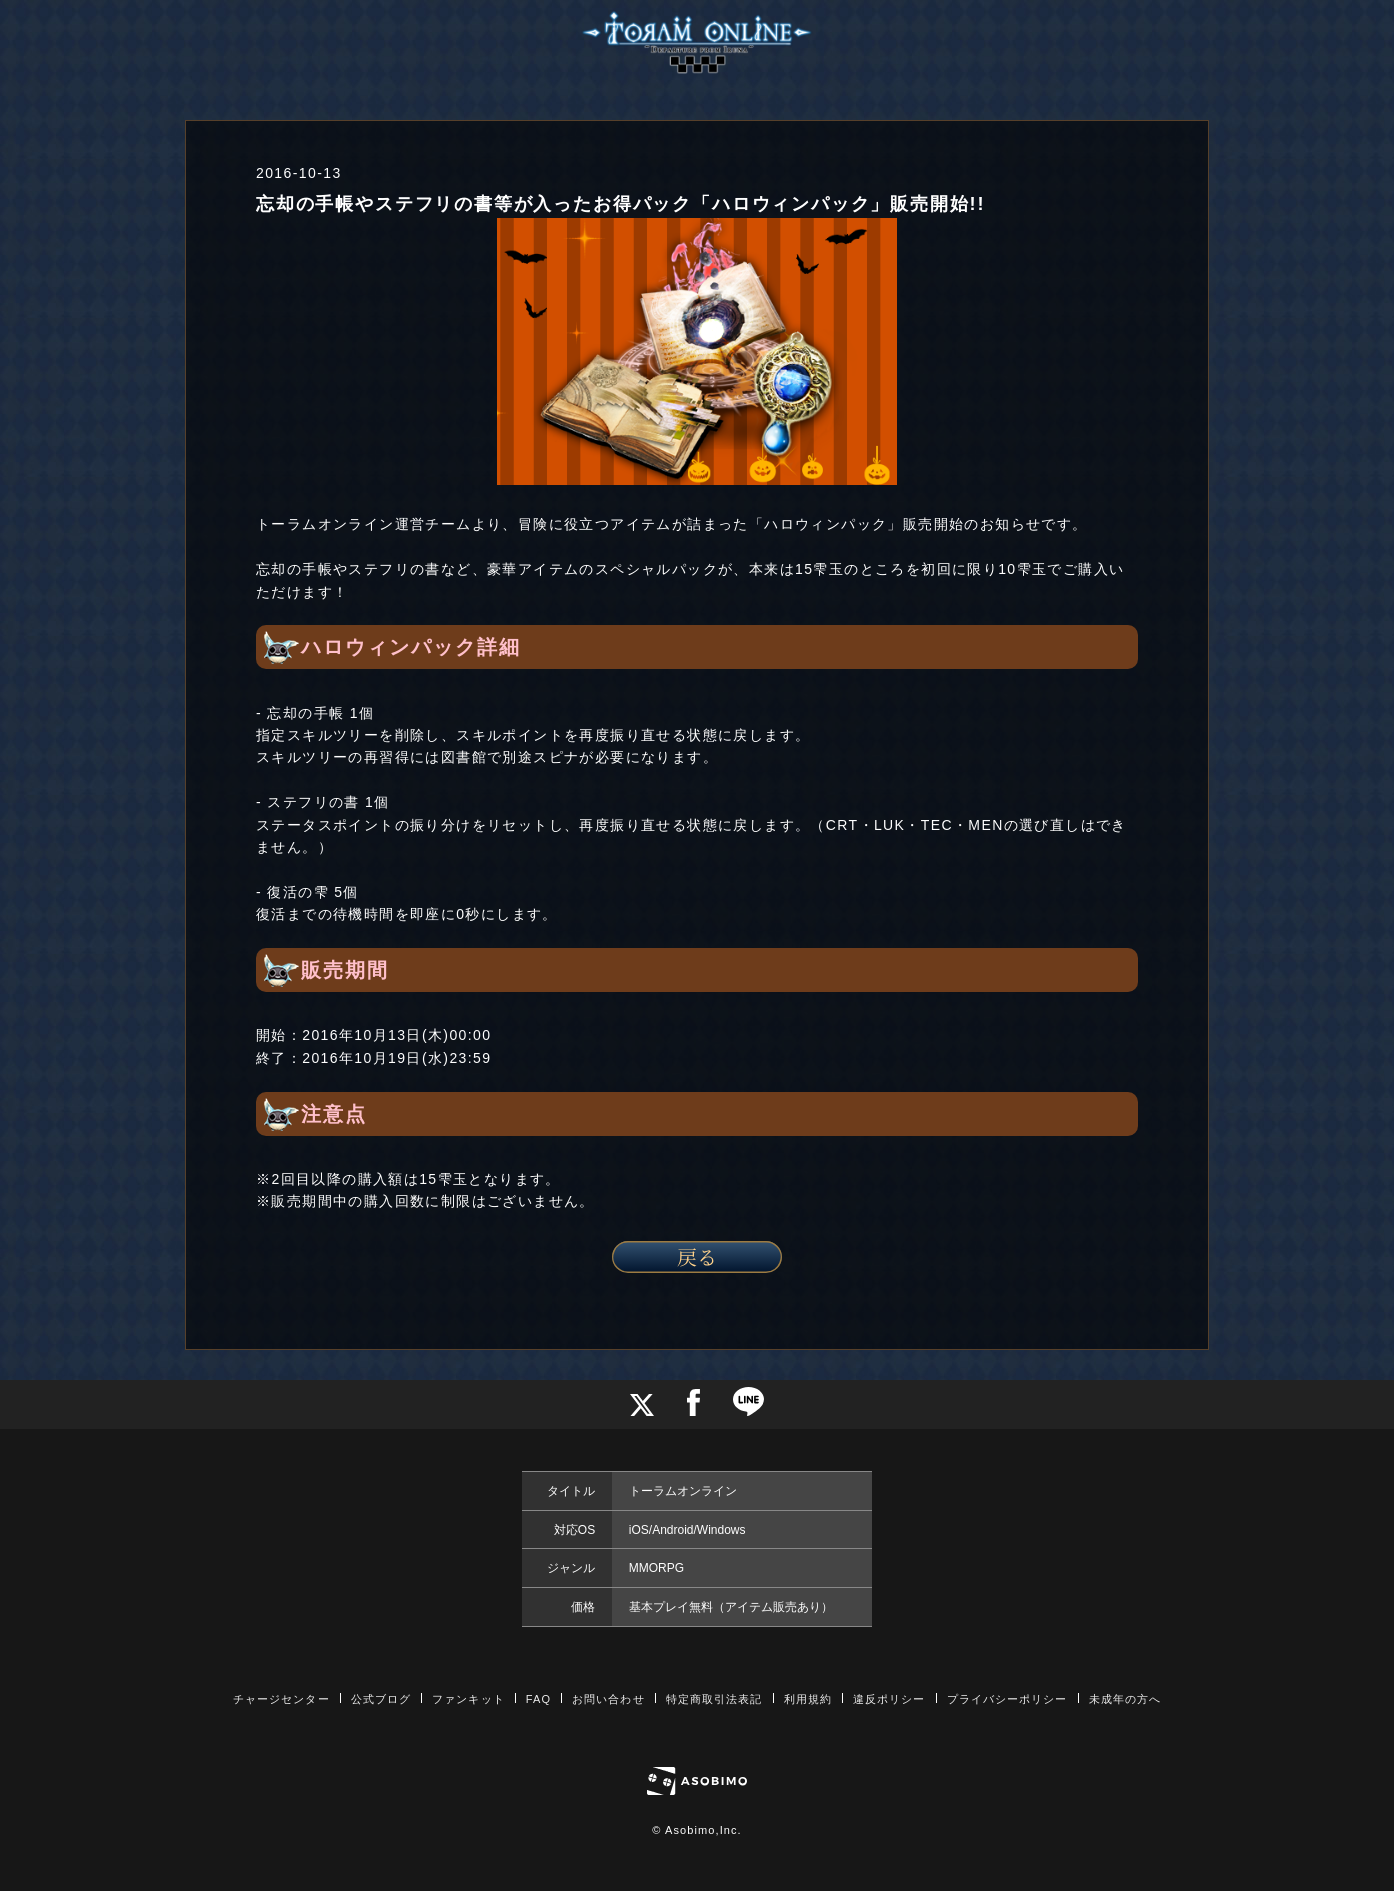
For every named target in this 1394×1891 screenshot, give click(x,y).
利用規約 (808, 1699)
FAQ (538, 1699)
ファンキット (468, 1699)
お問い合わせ (608, 1699)
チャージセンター (281, 1699)
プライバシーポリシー (1007, 1699)
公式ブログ (381, 1699)
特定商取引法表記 (714, 1699)
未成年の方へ (1125, 1699)
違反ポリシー (889, 1699)
